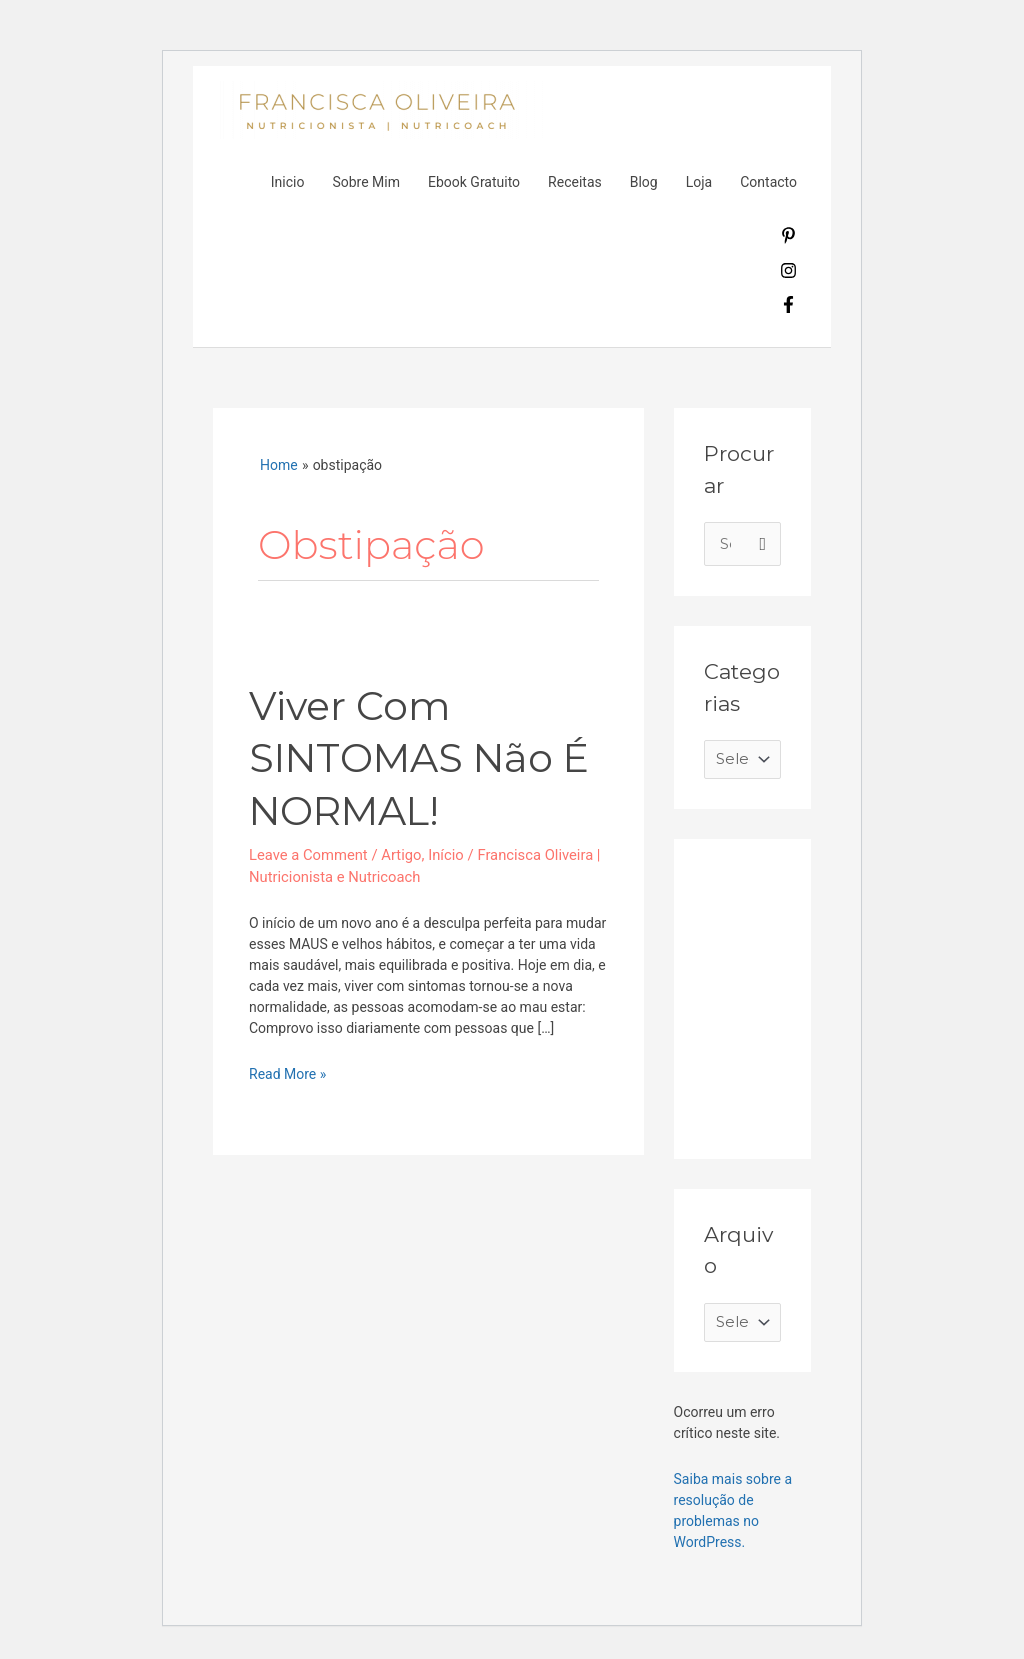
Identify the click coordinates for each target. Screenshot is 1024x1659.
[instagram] (788, 274)
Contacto (768, 182)
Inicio (288, 182)
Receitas (575, 182)
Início (449, 854)
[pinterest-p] (788, 239)
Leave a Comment (309, 854)
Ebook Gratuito (474, 182)
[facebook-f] (788, 308)
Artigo (403, 854)
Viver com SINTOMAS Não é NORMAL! (424, 757)
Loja (699, 182)
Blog (644, 182)
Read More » (287, 1073)
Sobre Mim (366, 182)
